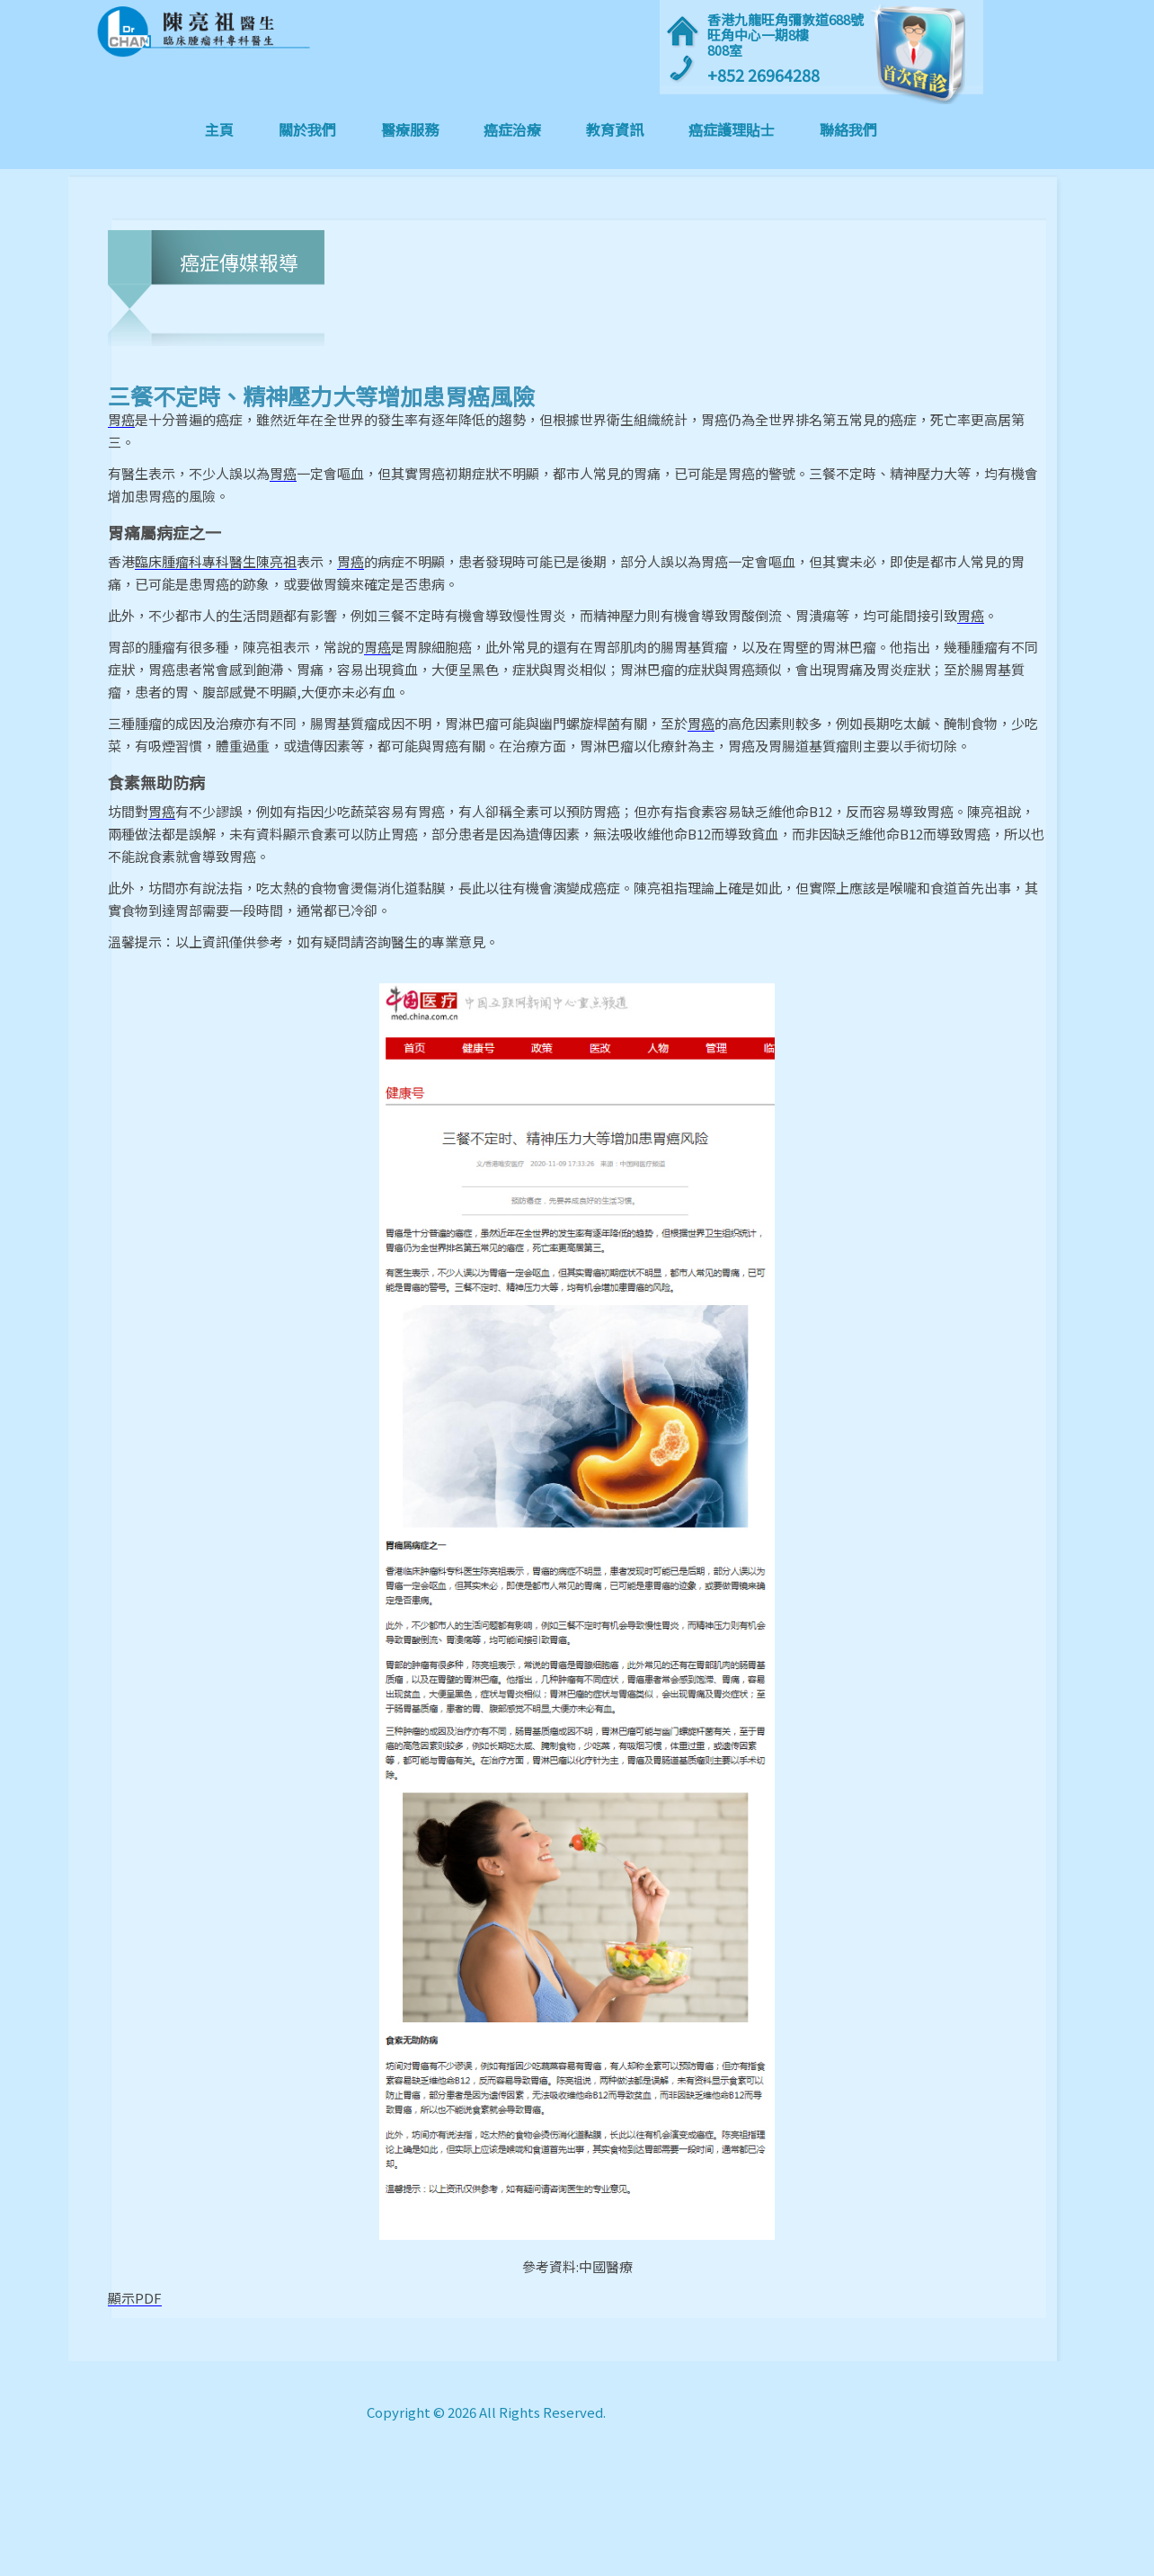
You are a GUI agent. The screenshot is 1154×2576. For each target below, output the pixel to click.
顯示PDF (135, 2298)
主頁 (230, 129)
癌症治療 (512, 129)
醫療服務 (410, 129)
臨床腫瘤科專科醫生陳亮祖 (216, 562)
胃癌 (121, 420)
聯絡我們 (848, 129)
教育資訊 (615, 129)
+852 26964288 (763, 75)
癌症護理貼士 (731, 129)
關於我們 (307, 129)
